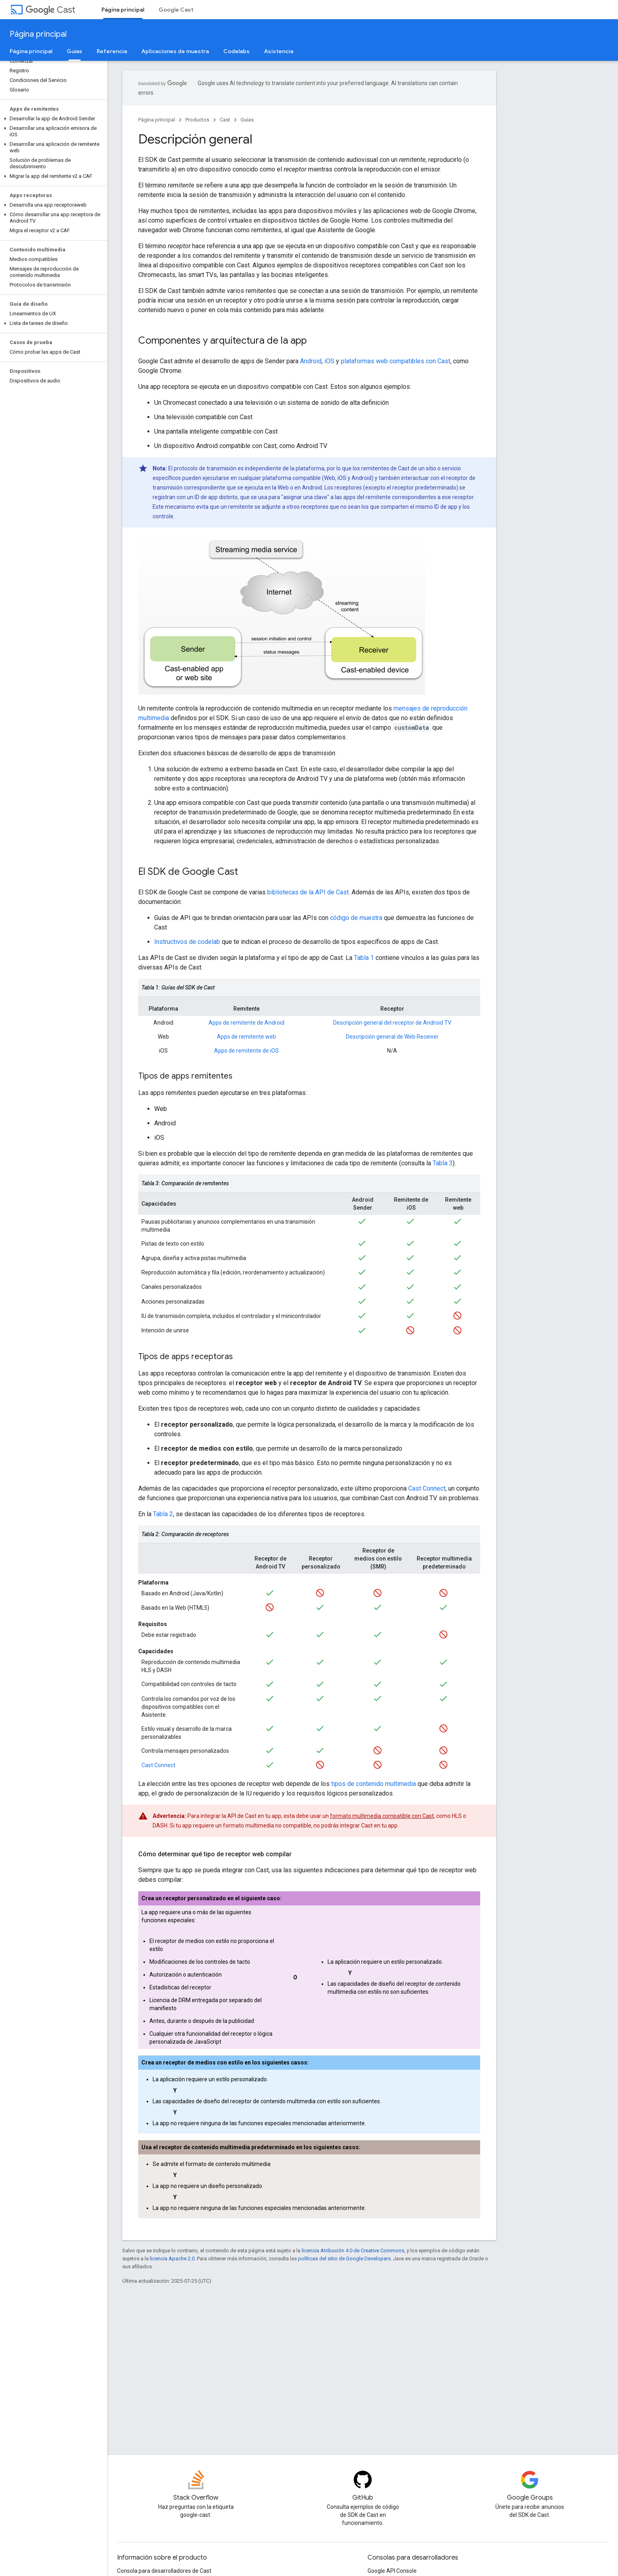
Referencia (112, 51)
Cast (50, 9)
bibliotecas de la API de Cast (308, 892)
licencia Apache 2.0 (172, 2258)
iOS (329, 361)
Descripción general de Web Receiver (392, 1036)
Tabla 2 (163, 1514)
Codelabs (236, 51)
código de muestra (356, 918)
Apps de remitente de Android (246, 1022)
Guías (247, 120)
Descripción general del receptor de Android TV (392, 1022)
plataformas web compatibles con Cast (395, 361)
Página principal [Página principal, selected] (122, 9)
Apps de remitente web (246, 1036)
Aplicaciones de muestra (175, 51)
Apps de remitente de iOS (246, 1050)
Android (311, 361)
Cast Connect (426, 1488)
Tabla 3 (443, 1163)
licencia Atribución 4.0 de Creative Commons (353, 2251)
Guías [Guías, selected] (74, 51)
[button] (52, 118)
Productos (197, 120)
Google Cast (176, 9)
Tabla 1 (364, 958)
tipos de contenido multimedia (373, 1784)
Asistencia (278, 51)
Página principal (38, 34)
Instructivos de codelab (187, 942)
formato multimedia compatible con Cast (382, 1816)
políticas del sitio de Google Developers (344, 2258)
